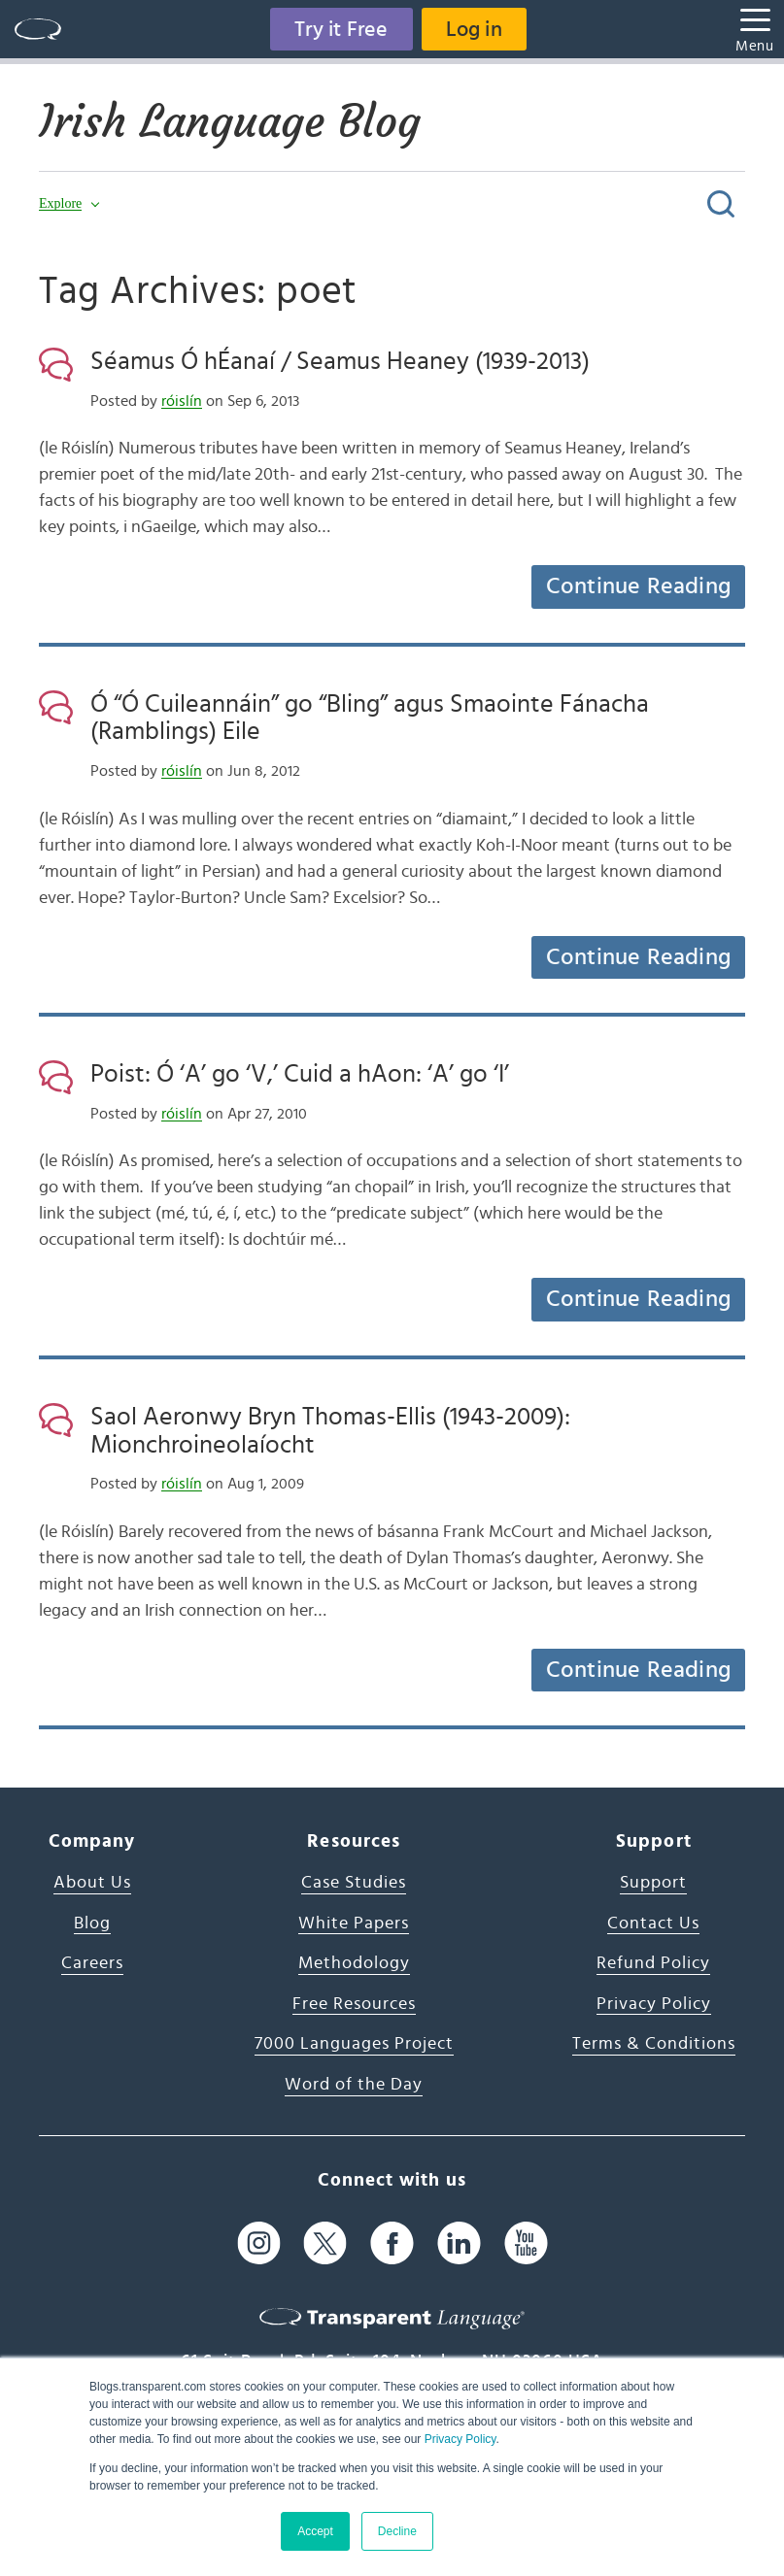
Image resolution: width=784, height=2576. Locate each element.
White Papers (353, 1923)
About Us (92, 1882)
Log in (474, 29)
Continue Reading (638, 586)
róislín (181, 401)
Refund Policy (653, 1963)
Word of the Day (354, 2084)
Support (653, 1882)
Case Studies (353, 1882)
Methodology (354, 1963)
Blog (92, 1923)
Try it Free (341, 29)
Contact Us (653, 1923)
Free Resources (354, 2004)
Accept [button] (315, 2531)
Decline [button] (397, 2531)
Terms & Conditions (653, 2044)
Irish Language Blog (233, 121)
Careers (92, 1963)
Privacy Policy (460, 2439)
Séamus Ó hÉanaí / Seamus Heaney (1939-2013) (340, 361)
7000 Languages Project (354, 2044)
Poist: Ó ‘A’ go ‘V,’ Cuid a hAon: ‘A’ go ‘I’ (299, 1074)
